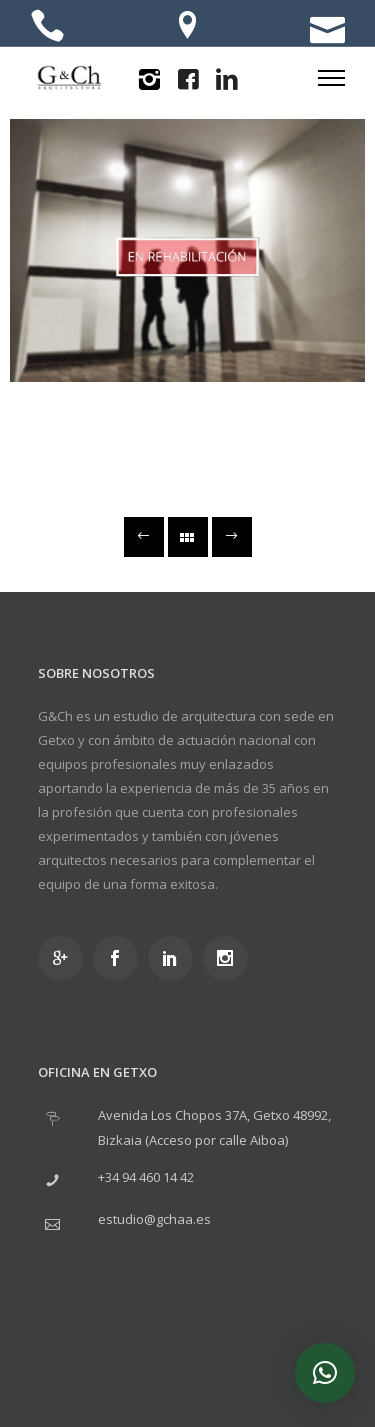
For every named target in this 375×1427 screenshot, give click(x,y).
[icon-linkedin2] (227, 80)
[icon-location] (187, 27)
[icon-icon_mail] (327, 27)
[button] (325, 1373)
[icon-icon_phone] (47, 27)
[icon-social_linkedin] (175, 958)
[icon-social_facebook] (120, 958)
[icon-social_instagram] (230, 958)
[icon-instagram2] (149, 80)
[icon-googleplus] (65, 958)
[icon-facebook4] (188, 80)
